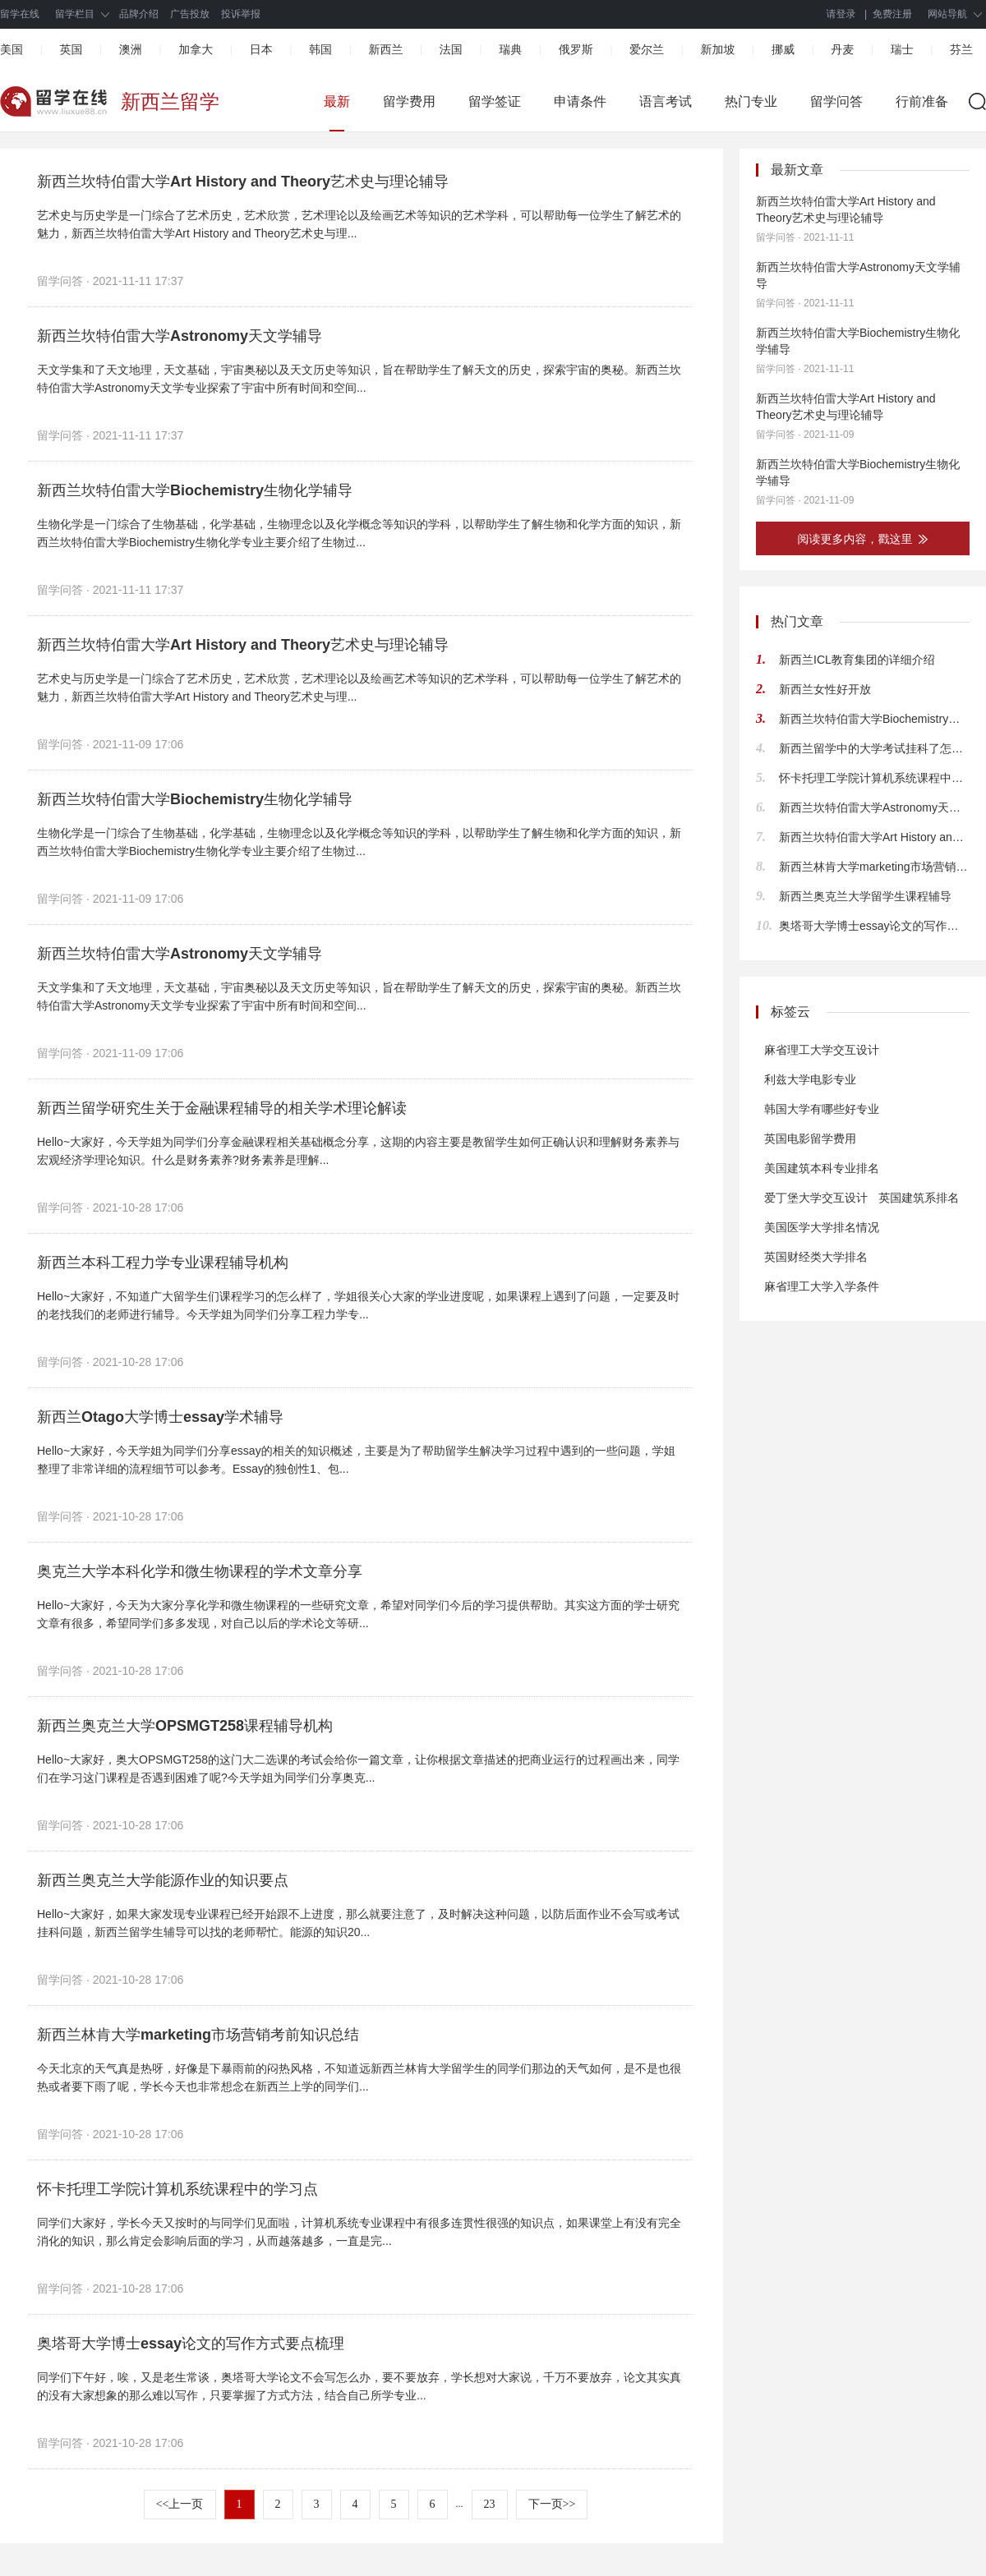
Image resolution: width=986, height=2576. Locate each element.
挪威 (783, 49)
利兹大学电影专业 (810, 1079)
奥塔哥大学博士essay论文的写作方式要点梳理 (190, 2343)
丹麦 (842, 49)
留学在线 (19, 14)
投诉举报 (240, 14)
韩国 (320, 49)
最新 (337, 101)
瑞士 (902, 49)
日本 (261, 49)
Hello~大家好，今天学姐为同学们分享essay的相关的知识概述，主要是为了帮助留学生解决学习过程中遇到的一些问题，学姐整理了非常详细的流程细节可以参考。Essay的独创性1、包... (356, 1459)
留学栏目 (74, 14)
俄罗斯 (576, 49)
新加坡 (717, 49)
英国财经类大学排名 (816, 1256)
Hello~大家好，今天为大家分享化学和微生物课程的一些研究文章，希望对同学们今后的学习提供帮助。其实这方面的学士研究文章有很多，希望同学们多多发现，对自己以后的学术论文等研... (358, 1614)
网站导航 (947, 14)
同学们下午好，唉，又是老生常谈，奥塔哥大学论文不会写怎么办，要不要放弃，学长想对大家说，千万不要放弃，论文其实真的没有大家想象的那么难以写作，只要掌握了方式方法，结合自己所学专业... (359, 2386)
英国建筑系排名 (918, 1197)
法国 (451, 49)
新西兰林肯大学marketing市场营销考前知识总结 (198, 2034)
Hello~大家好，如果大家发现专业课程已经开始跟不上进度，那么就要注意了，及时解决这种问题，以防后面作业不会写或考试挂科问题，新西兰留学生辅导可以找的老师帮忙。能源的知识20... (358, 1923)
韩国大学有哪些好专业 (821, 1109)
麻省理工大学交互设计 (821, 1049)
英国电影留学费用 (810, 1138)
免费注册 (892, 14)
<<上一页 (180, 2504)
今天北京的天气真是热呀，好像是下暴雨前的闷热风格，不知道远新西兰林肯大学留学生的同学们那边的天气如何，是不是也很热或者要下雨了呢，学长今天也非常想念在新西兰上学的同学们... (359, 2077)
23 (489, 2504)
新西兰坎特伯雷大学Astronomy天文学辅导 (179, 336)
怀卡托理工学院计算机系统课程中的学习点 (177, 2189)
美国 (11, 49)
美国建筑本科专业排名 (821, 1168)
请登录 (841, 14)
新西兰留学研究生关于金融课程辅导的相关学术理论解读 (222, 1108)
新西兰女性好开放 (825, 689)
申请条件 (580, 101)
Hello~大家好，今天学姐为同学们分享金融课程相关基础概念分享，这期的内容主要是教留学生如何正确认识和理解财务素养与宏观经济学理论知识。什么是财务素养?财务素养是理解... (358, 1150)
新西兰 (385, 49)
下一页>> (552, 2504)
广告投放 (190, 14)
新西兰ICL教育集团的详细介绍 (857, 659)
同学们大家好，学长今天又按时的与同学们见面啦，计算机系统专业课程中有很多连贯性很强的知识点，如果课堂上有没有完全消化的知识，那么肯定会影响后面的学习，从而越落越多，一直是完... (359, 2231)
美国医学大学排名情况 (821, 1227)
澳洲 (130, 49)
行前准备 (922, 101)
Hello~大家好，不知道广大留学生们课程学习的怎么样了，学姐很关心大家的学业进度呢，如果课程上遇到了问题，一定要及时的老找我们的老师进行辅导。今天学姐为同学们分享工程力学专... (358, 1305)
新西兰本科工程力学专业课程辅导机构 (162, 1262)
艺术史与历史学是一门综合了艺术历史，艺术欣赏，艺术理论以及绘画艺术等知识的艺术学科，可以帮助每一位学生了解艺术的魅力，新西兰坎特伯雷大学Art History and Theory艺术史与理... (359, 224)
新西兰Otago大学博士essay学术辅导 (160, 1417)
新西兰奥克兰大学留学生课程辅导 (865, 896)
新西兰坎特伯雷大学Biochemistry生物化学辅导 (194, 490)
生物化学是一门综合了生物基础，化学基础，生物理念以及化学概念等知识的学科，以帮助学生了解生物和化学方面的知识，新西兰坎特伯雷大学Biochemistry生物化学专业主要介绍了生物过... (359, 533)
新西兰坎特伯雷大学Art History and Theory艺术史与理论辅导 (243, 181)
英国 (70, 49)
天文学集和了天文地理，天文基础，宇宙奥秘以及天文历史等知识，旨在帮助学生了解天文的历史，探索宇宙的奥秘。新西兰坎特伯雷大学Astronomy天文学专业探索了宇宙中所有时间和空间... (359, 378)
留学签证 (494, 101)
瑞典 (510, 49)
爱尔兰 (646, 49)
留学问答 (836, 101)
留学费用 (409, 101)
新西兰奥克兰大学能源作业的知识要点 (162, 1880)
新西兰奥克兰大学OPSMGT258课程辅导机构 (185, 1726)
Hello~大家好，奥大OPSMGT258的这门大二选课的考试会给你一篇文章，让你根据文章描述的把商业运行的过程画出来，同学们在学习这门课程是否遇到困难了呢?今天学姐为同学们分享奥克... (358, 1768)
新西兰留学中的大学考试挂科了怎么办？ (874, 748)
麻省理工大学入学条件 (821, 1286)
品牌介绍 (139, 14)
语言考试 (665, 101)
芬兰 (961, 49)
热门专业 (751, 101)
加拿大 (195, 49)
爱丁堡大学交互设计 (816, 1197)
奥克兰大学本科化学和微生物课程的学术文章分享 (199, 1571)
